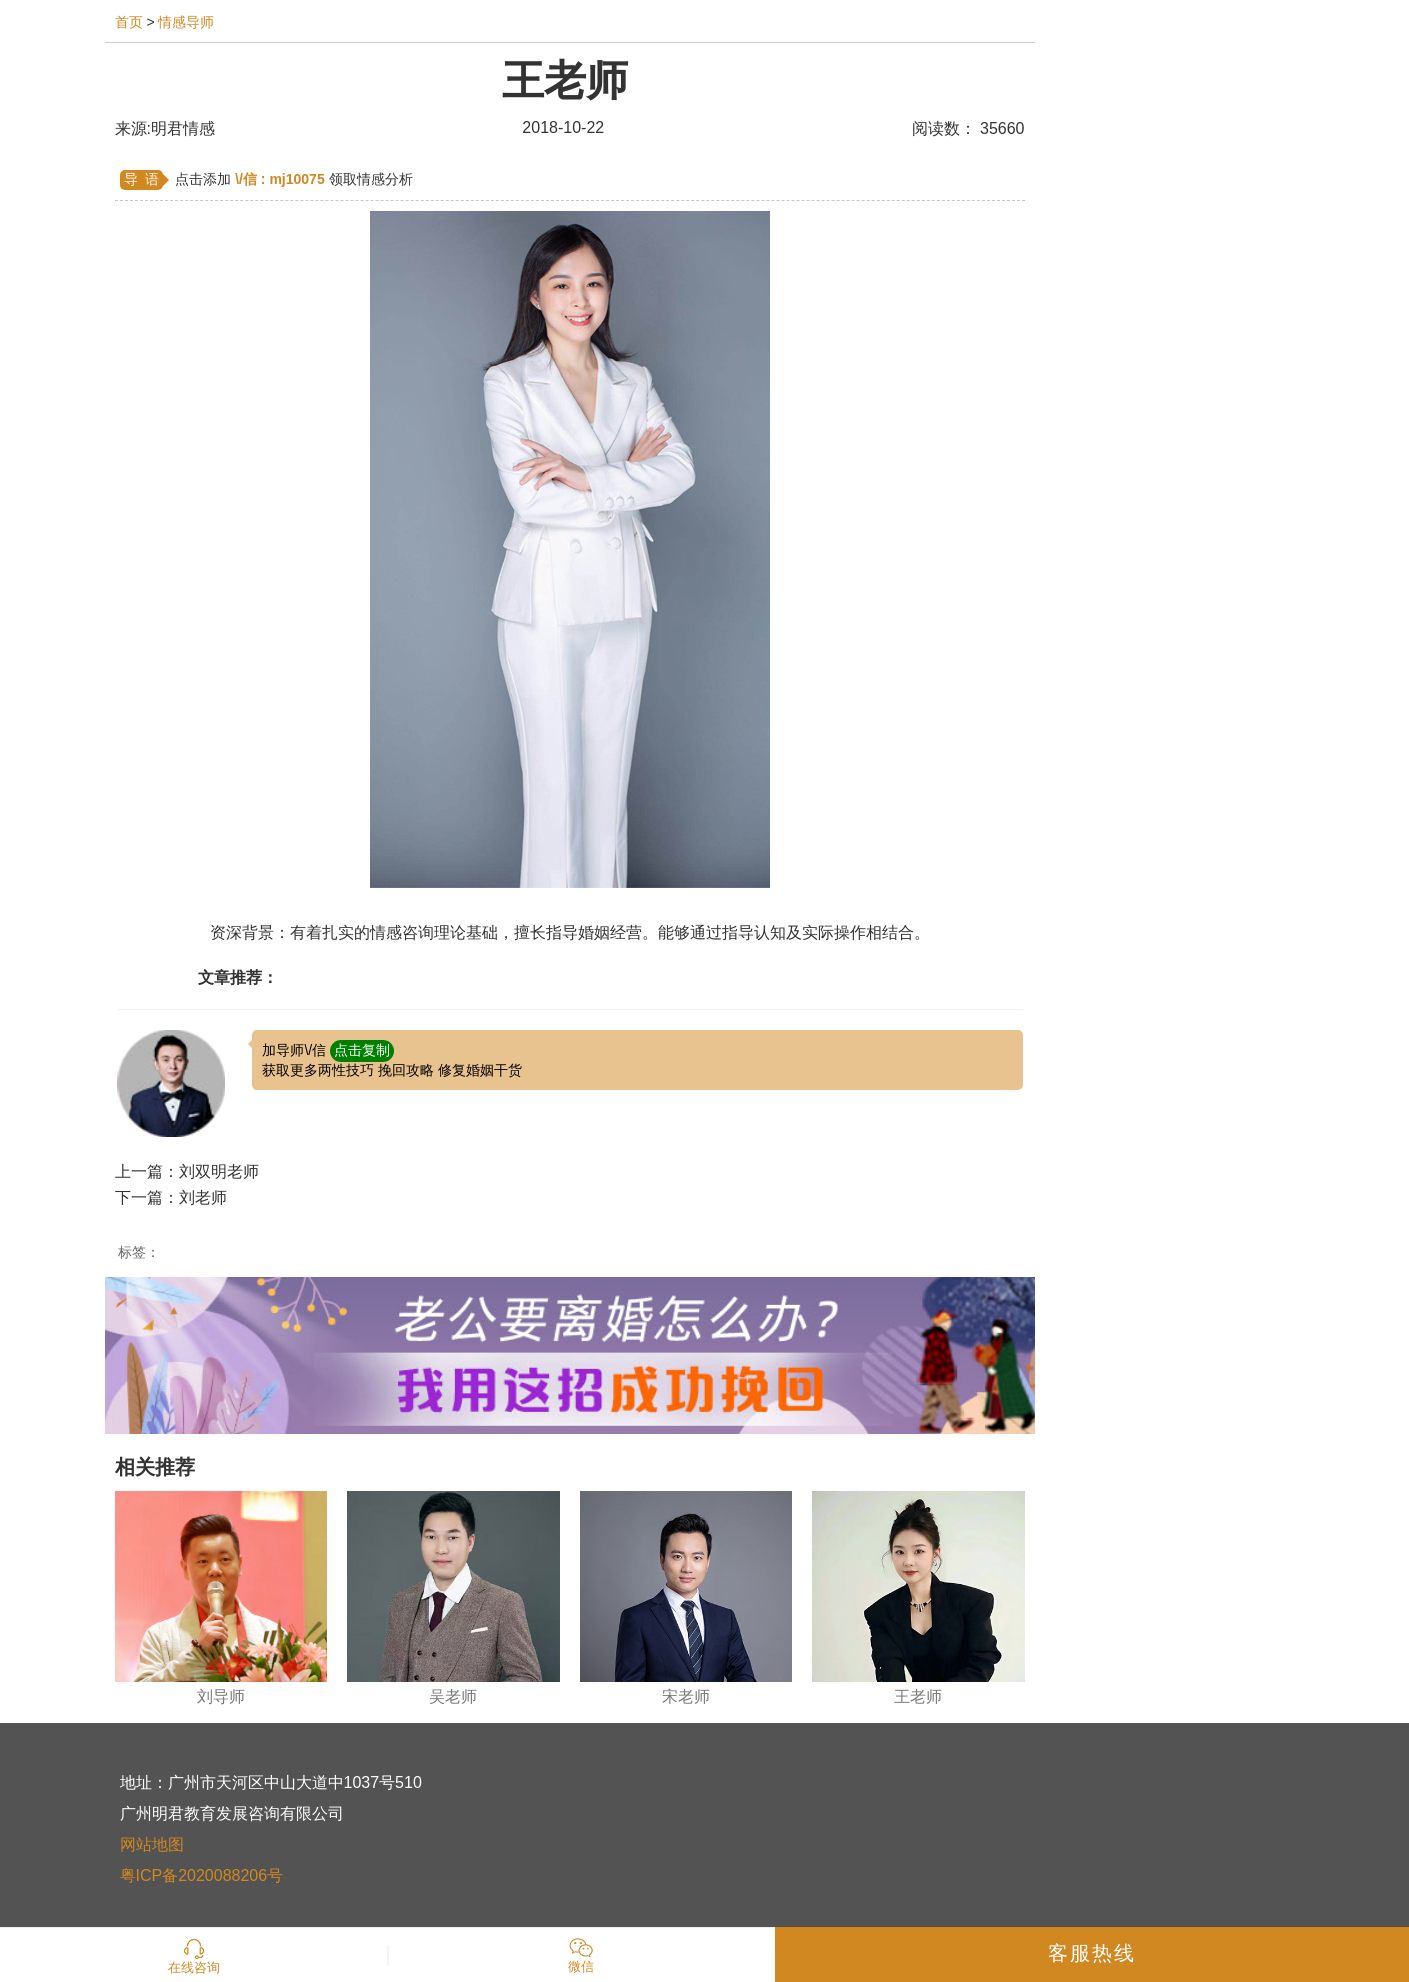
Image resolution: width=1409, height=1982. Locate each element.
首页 (129, 22)
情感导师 (186, 22)
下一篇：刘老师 (171, 1197)
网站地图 (152, 1844)
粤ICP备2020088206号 (202, 1875)
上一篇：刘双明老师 (187, 1171)
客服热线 (1092, 1953)
